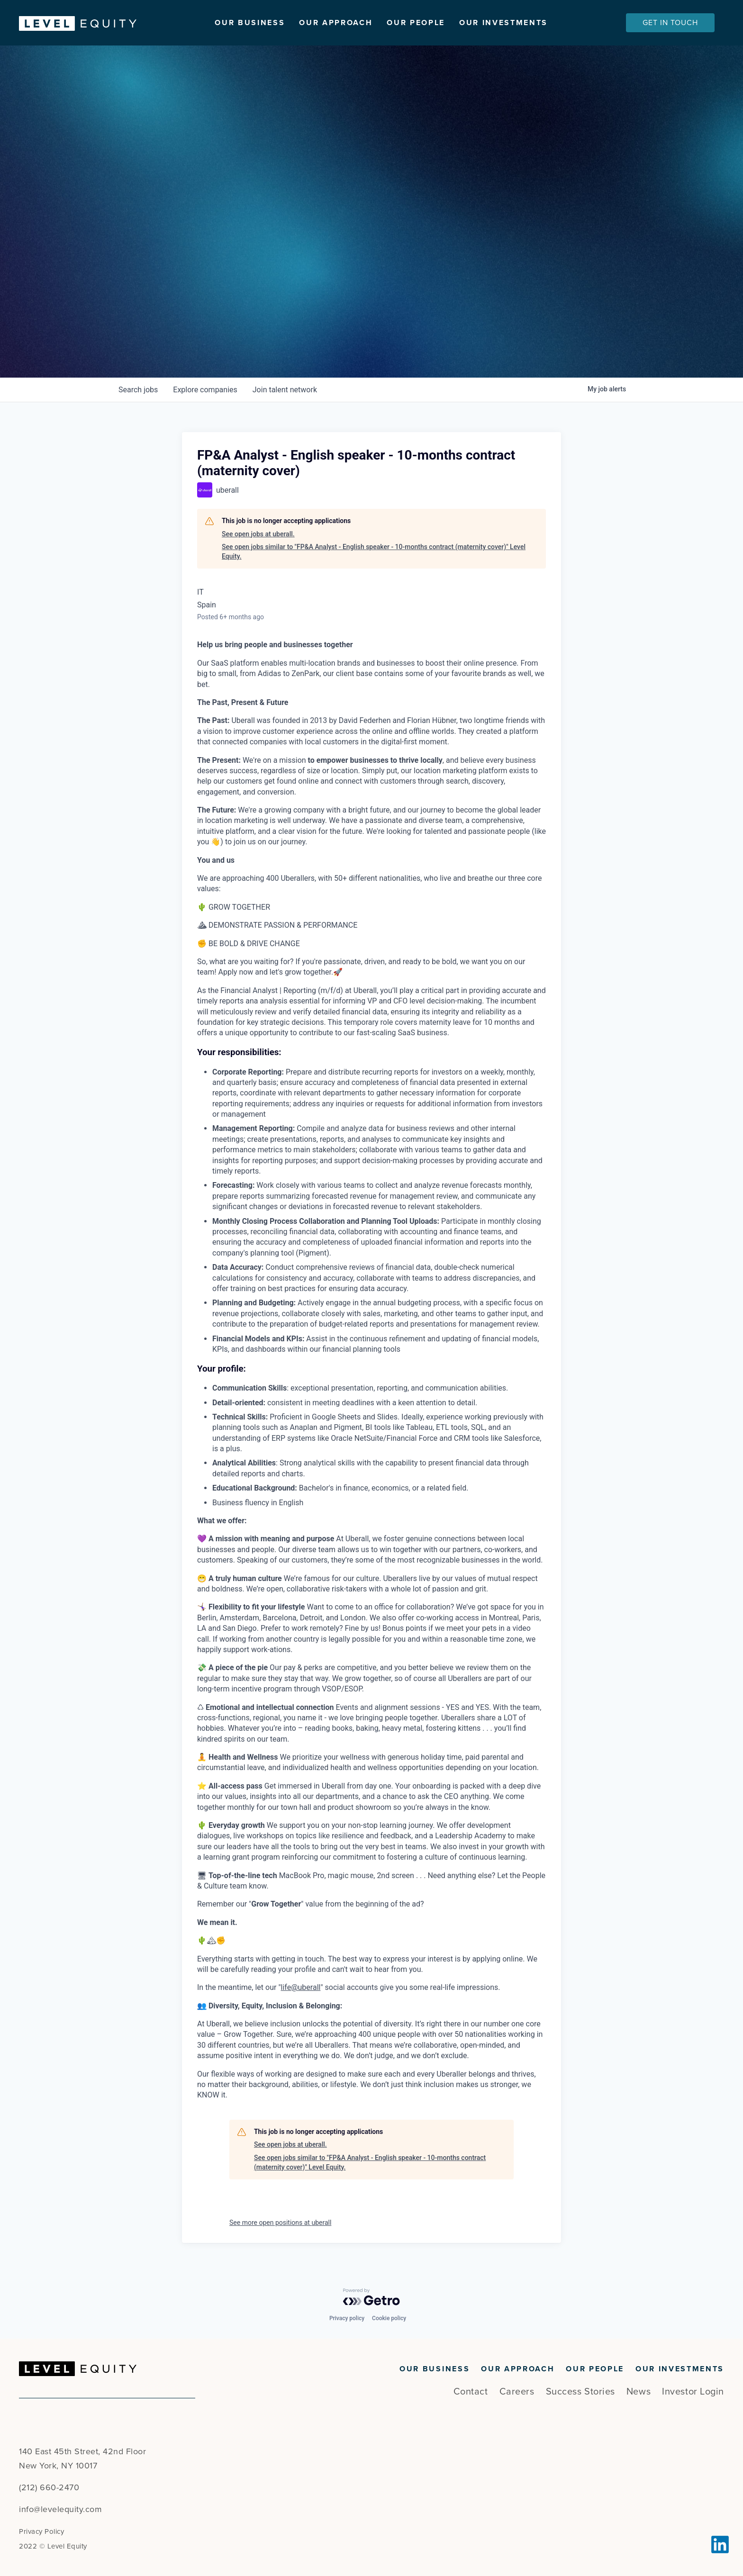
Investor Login (693, 2391)
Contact (470, 2391)
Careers (517, 2391)
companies (205, 389)
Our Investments (503, 22)
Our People (416, 22)
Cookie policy (389, 2318)
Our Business (250, 22)
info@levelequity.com (60, 2509)
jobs (138, 389)
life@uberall (301, 1987)
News (638, 2391)
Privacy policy (346, 2318)
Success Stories (580, 2391)
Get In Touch (670, 22)
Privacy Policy (41, 2531)
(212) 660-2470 (49, 2487)
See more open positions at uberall (280, 2222)
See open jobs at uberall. (258, 534)
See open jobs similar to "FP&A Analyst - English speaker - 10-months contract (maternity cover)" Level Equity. (374, 551)
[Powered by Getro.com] (371, 2296)
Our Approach (335, 22)
